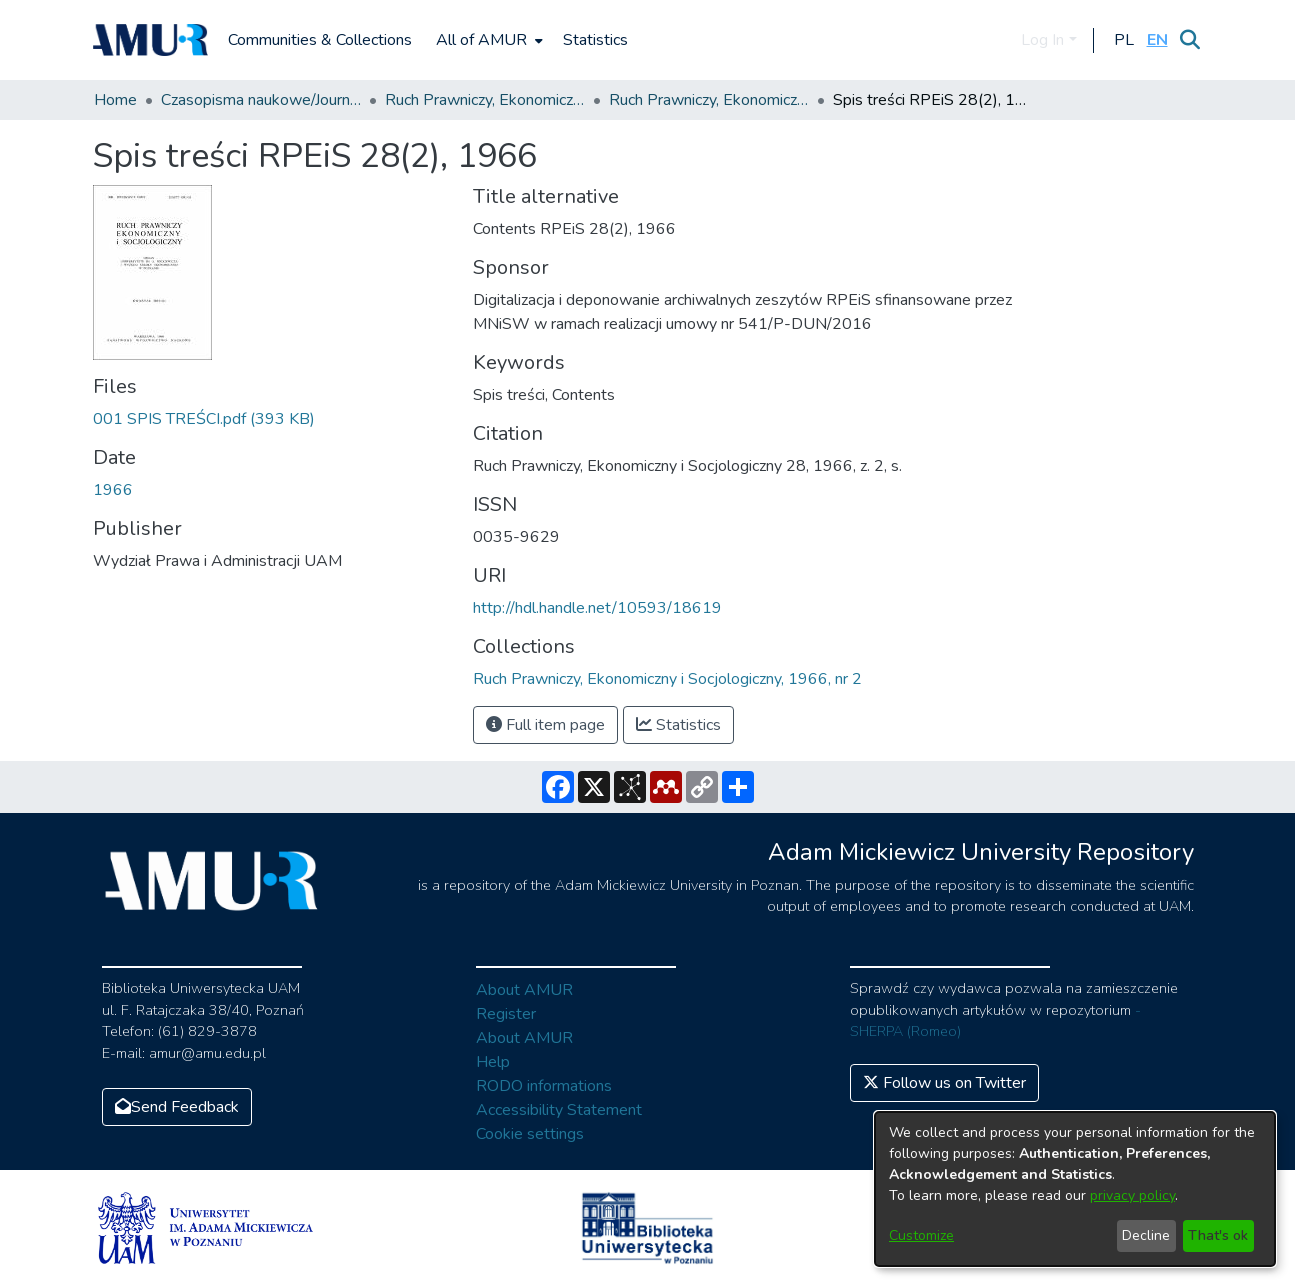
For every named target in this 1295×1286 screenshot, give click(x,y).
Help (493, 1062)
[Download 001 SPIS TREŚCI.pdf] (204, 419)
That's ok (1218, 1235)
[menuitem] (487, 40)
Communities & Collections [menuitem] (320, 40)
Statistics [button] (678, 725)
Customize (921, 1235)
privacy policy (1132, 1195)
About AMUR (524, 990)
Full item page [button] (545, 725)
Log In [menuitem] (1042, 40)
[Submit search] (1190, 40)
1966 (113, 490)
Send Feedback (177, 1107)
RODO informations (544, 1086)
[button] (1124, 40)
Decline (1146, 1235)
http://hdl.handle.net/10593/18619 (597, 608)
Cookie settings (530, 1134)
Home (115, 100)
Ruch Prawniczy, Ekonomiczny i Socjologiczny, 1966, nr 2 (709, 100)
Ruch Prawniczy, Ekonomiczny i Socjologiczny (485, 100)
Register (506, 1014)
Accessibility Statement (559, 1110)
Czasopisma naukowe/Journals (261, 100)
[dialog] (1075, 1189)
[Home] (151, 40)
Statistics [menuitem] (595, 40)
